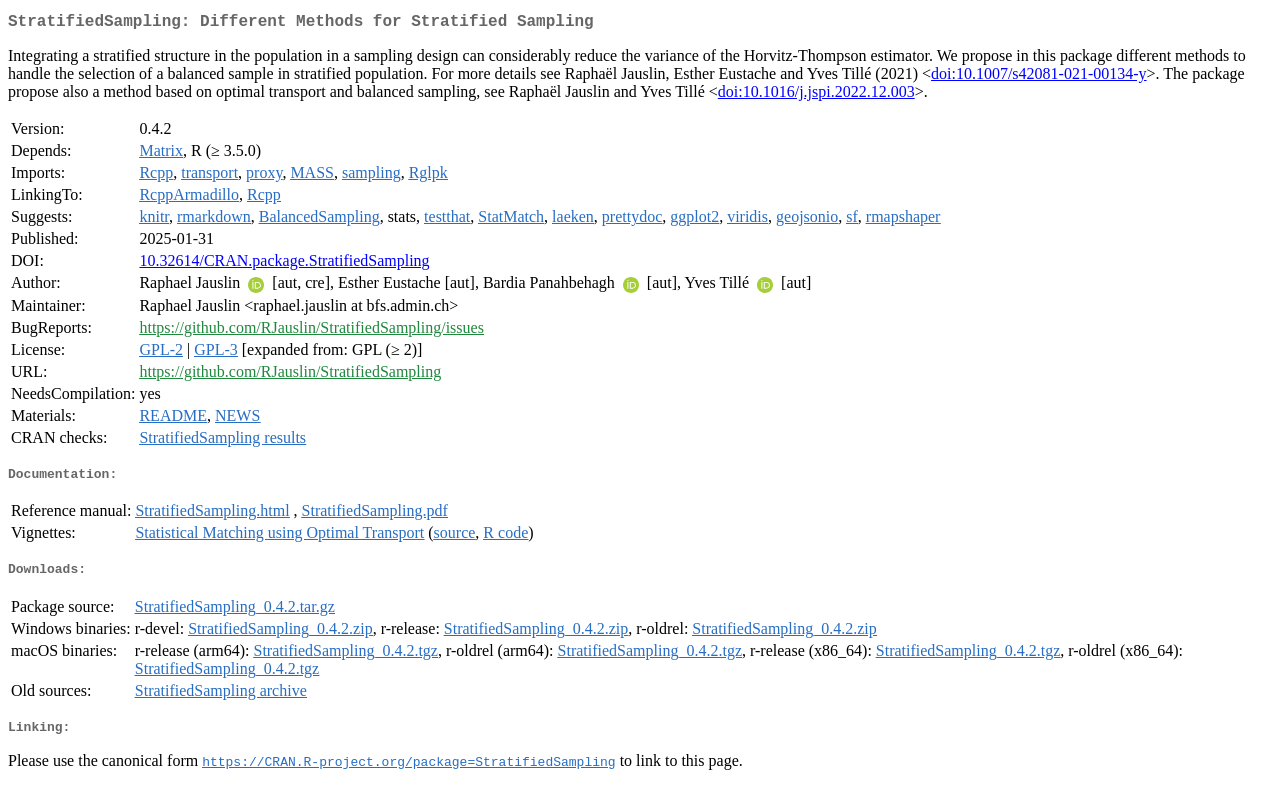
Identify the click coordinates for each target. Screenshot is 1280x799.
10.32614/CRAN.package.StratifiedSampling (284, 264)
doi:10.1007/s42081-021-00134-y (1039, 77)
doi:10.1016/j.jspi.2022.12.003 (816, 95)
